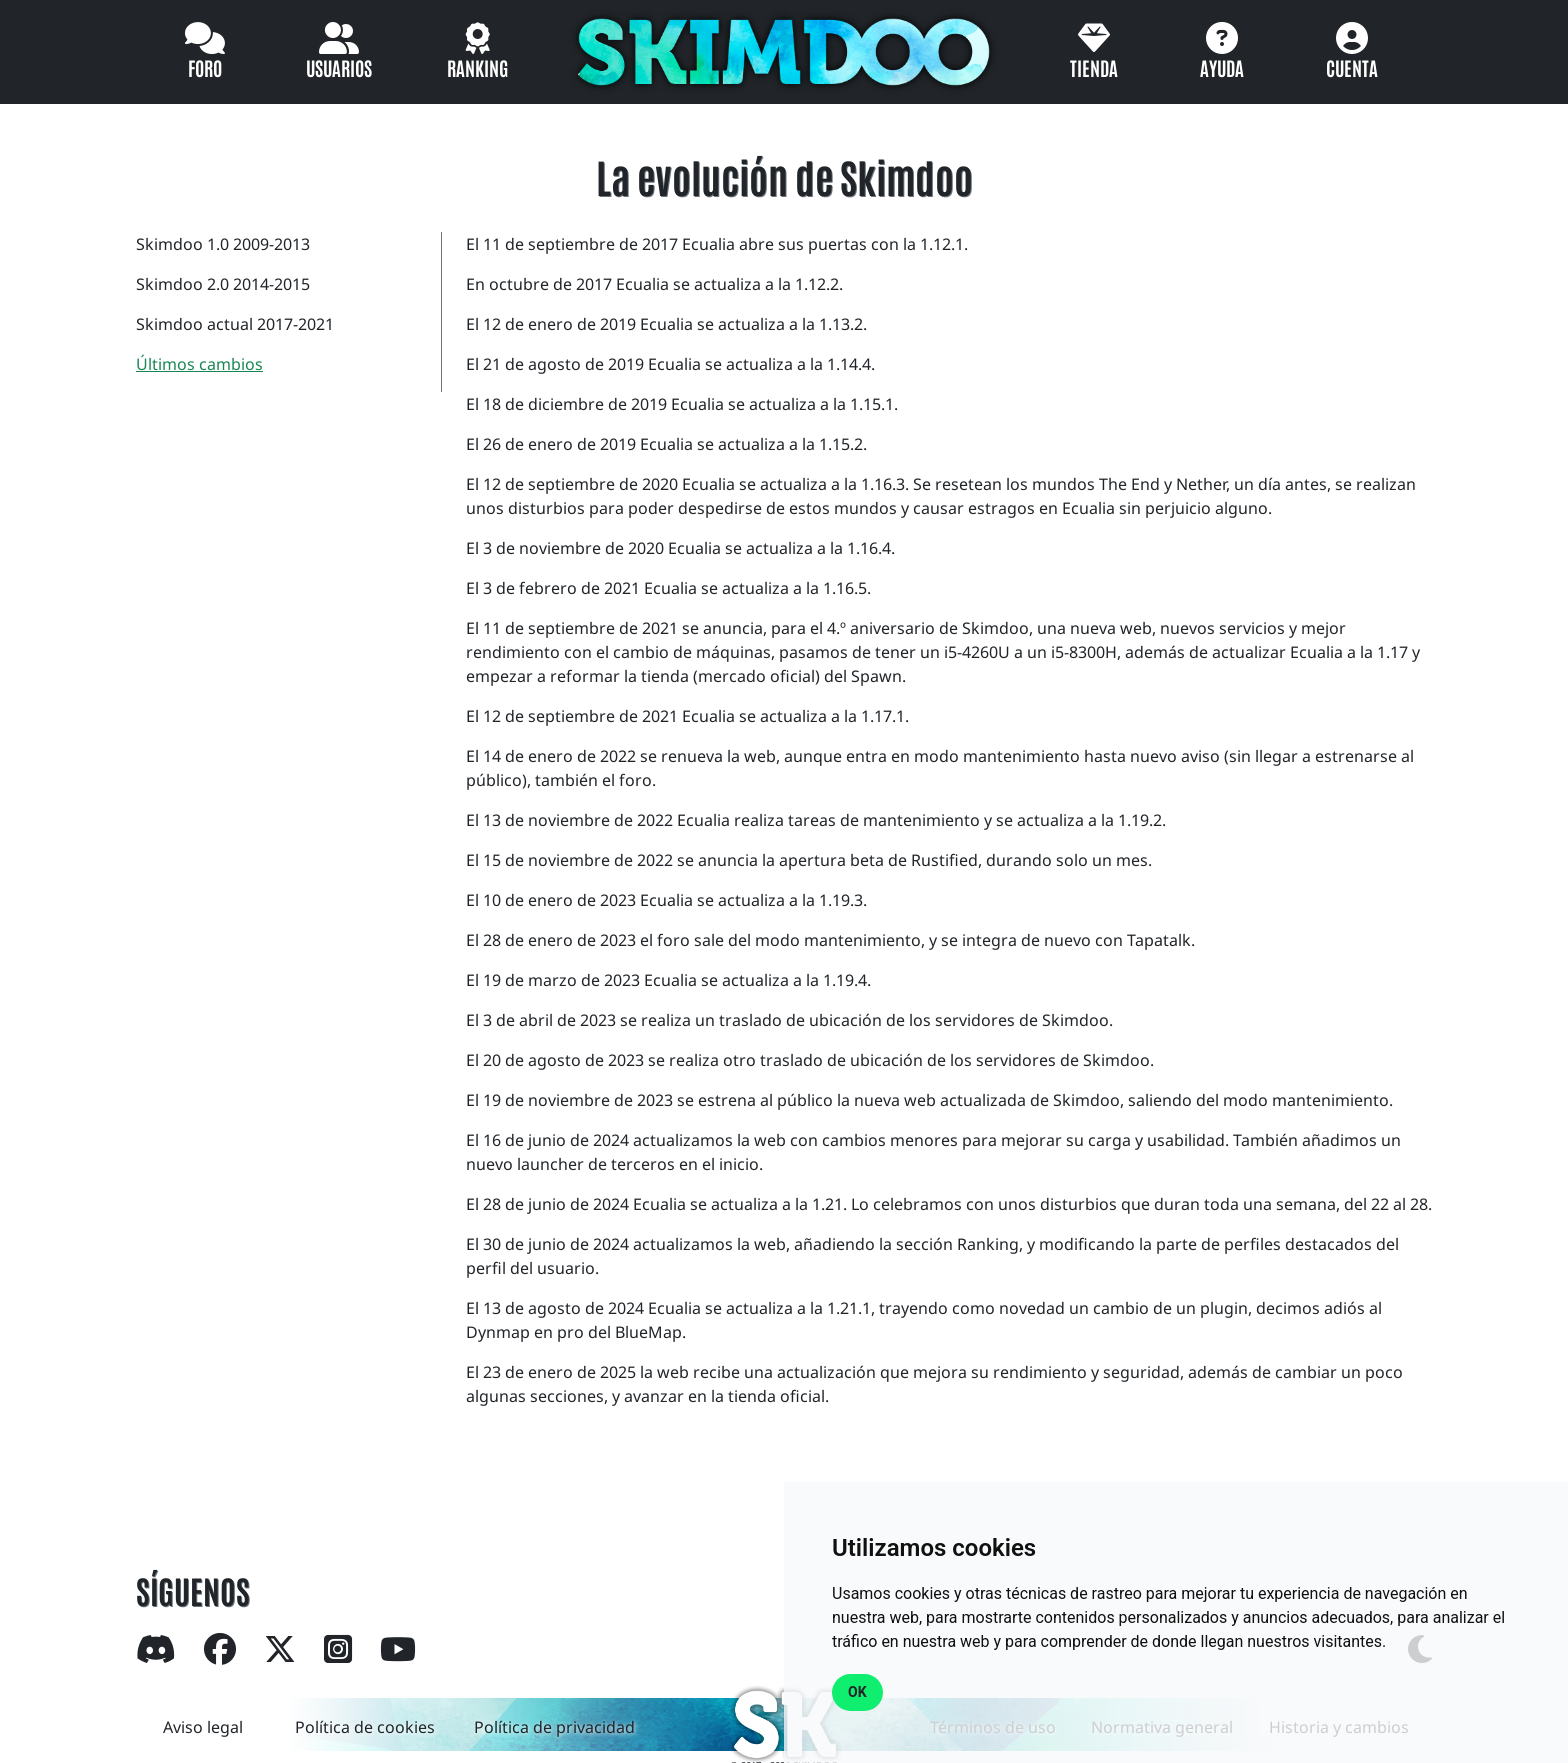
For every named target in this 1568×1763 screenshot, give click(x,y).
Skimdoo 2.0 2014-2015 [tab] (223, 284)
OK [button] (857, 1692)
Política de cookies (365, 1727)
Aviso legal (203, 1727)
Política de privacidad (554, 1727)
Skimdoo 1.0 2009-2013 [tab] (223, 244)
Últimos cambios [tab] (199, 364)
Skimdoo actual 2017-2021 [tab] (235, 324)
